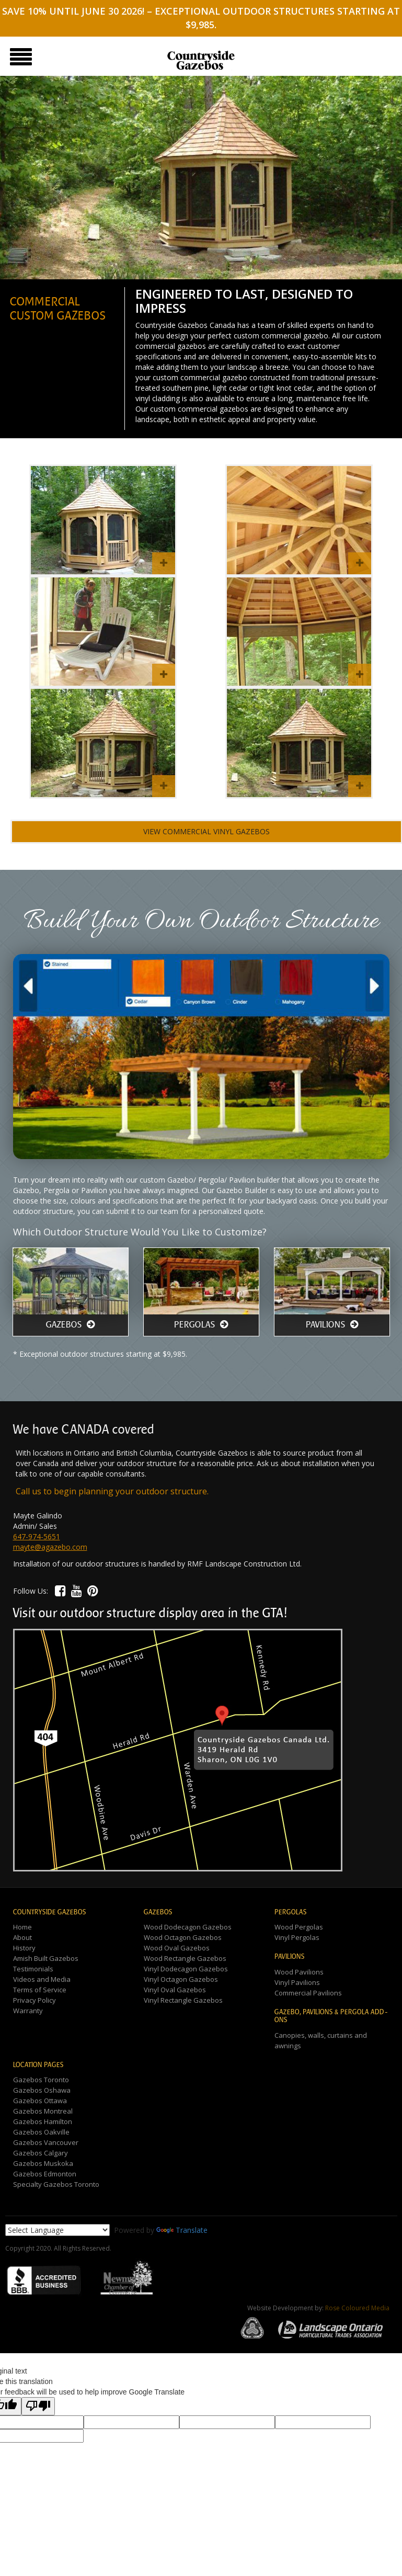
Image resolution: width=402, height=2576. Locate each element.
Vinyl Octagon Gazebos (181, 1979)
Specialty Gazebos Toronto (56, 2184)
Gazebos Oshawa (42, 2090)
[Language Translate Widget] (57, 2230)
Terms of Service (39, 1989)
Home (22, 1927)
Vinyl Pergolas (296, 1937)
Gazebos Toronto (41, 2079)
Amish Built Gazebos (45, 1958)
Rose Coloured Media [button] (357, 2307)
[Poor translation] (38, 2406)
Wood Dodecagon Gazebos (188, 1927)
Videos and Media (42, 1979)
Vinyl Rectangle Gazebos (183, 2000)
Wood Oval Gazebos (177, 1948)
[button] (60, 1590)
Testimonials (33, 1968)
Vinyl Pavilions (297, 1982)
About (22, 1937)
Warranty (28, 2010)
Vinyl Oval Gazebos (175, 1989)
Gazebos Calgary (40, 2153)
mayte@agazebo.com (50, 1547)
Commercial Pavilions (308, 1993)
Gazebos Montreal (43, 2111)
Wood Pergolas (298, 1927)
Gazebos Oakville (41, 2132)
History (24, 1948)
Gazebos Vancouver (45, 2142)
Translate (182, 2230)
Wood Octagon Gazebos (183, 1937)
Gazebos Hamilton (42, 2121)
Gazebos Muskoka (43, 2163)
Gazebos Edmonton (44, 2173)
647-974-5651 (36, 1536)
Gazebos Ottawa (40, 2100)
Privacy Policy (34, 2000)
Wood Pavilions (299, 1972)
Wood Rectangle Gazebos (185, 1958)
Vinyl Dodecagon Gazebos (186, 1968)
